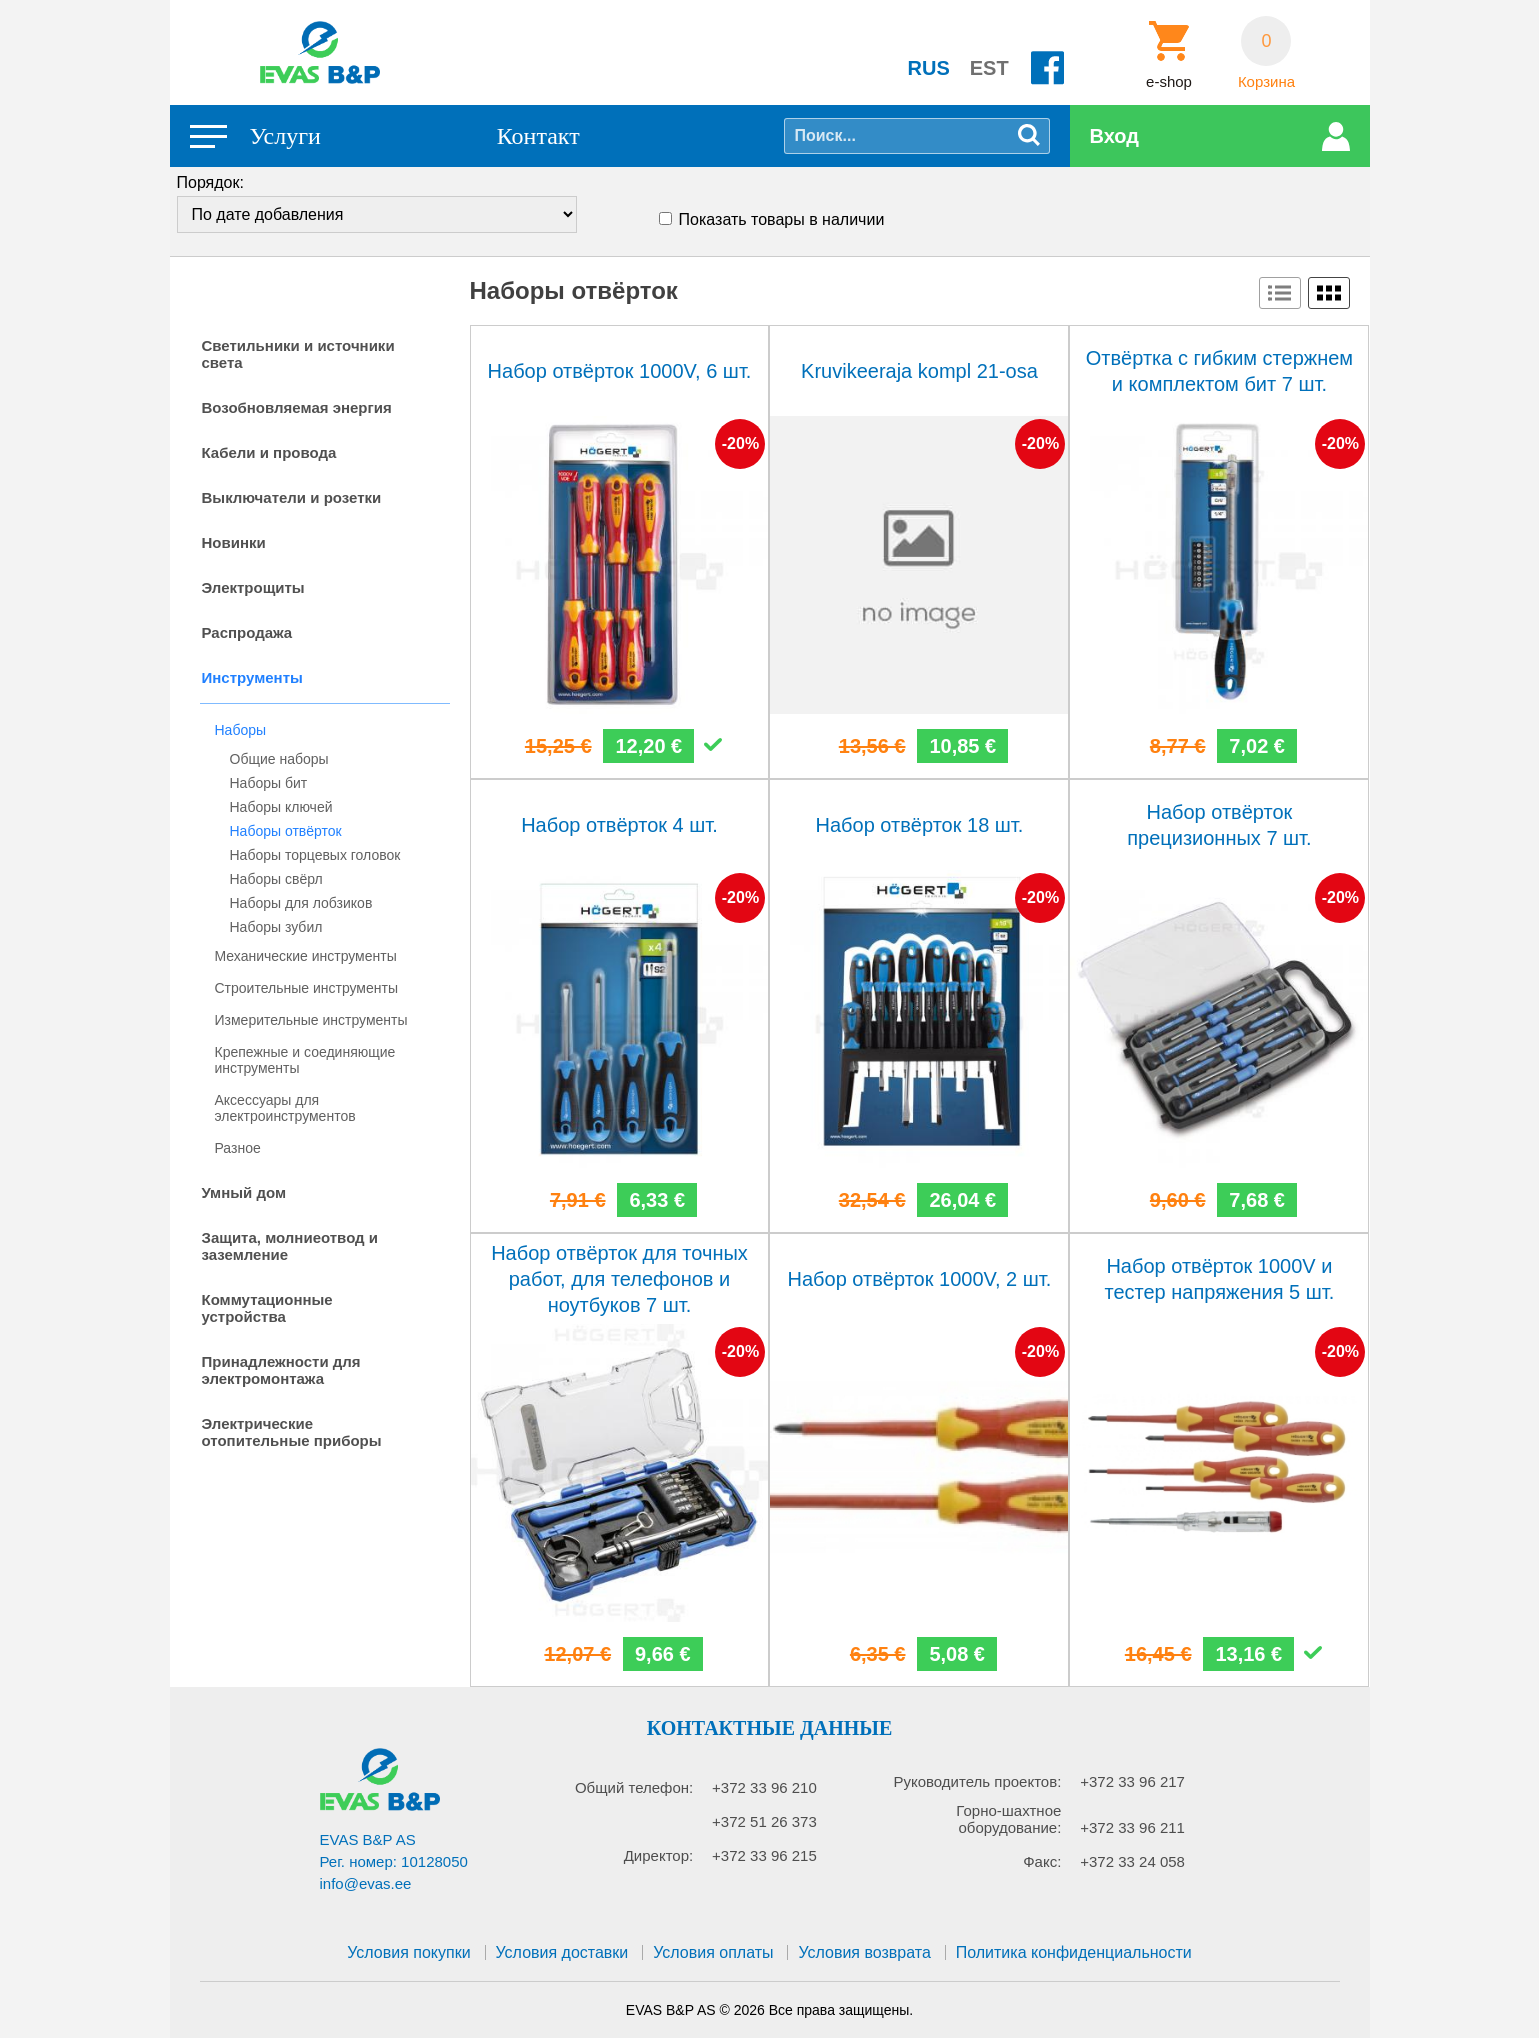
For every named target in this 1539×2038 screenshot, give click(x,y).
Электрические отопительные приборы (292, 1432)
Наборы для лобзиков (301, 903)
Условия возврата (864, 1952)
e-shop (1169, 82)
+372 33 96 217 (1132, 1781)
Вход (1114, 136)
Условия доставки (562, 1952)
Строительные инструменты (306, 988)
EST (989, 68)
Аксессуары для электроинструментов (285, 1108)
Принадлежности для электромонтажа (281, 1370)
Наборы (241, 730)
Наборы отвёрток (286, 831)
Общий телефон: (634, 1787)
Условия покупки (408, 1952)
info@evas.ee (366, 1883)
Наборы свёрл (276, 879)
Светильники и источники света (298, 354)
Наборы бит (269, 783)
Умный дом (244, 1192)
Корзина (1266, 82)
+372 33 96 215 (764, 1855)
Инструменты (252, 677)
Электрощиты (253, 587)
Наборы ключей (281, 807)
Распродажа (247, 632)
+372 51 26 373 (764, 1821)
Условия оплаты (713, 1952)
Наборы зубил (276, 927)
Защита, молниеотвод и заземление (290, 1246)
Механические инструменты (306, 956)
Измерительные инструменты (311, 1020)
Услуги (285, 136)
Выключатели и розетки (292, 497)
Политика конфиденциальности (1074, 1952)
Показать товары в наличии (782, 219)
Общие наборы (279, 759)
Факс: (1042, 1861)
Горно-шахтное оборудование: (1008, 1819)
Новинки (234, 542)
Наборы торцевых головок (315, 855)
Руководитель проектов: (977, 1781)
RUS (929, 68)
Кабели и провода (269, 452)
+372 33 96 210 (764, 1787)
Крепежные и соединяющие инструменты (305, 1060)
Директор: (659, 1855)
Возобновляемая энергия (297, 407)
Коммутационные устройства (267, 1308)
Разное (238, 1148)
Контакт (538, 136)
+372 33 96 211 (1132, 1827)
